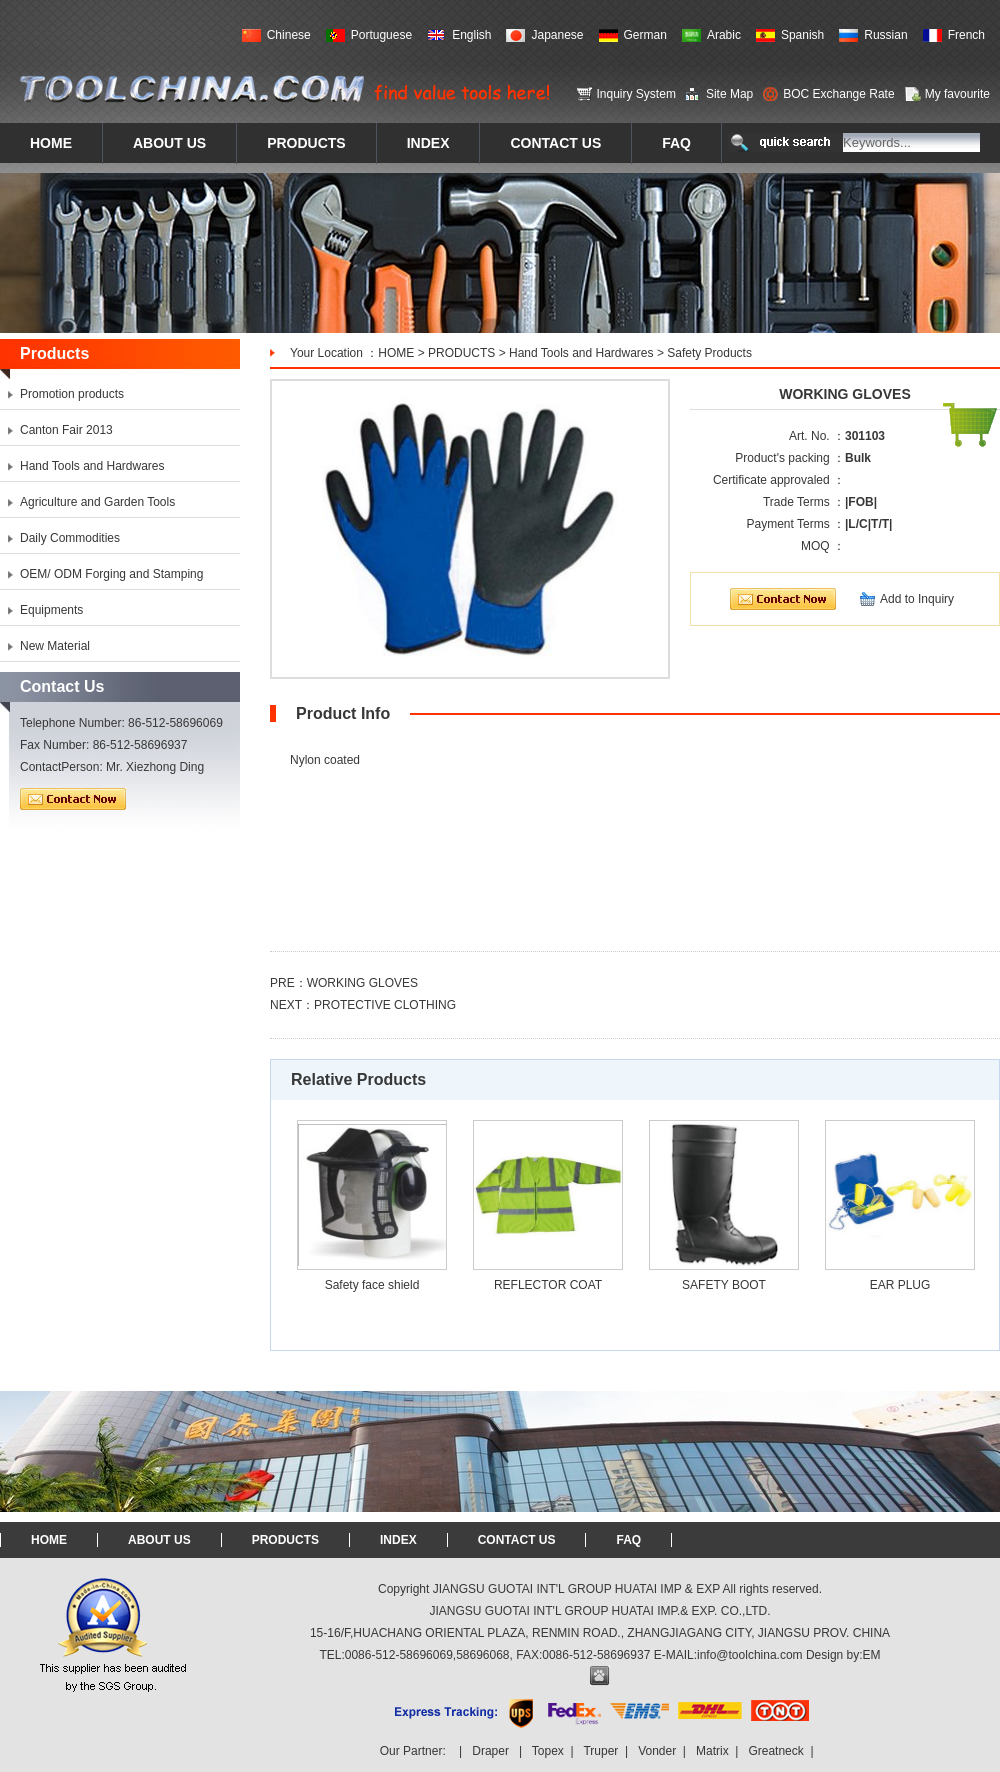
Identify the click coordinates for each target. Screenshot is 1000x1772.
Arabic (724, 35)
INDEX (398, 1540)
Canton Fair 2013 (66, 430)
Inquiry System (636, 94)
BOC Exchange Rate (838, 94)
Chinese (289, 35)
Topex (548, 1751)
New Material (55, 646)
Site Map (729, 94)
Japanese (557, 35)
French (966, 35)
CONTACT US (517, 1540)
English (471, 35)
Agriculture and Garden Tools (97, 502)
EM (872, 1655)
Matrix (712, 1751)
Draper (490, 1751)
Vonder (657, 1751)
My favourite (957, 94)
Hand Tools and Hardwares (581, 353)
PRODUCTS (461, 353)
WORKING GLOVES (362, 983)
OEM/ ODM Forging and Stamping (111, 574)
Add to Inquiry (917, 599)
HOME (396, 353)
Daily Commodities (70, 538)
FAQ (628, 1540)
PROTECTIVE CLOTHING (385, 1005)
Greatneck (775, 1751)
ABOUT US (159, 1540)
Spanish (802, 35)
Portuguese (381, 35)
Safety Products (709, 353)
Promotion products (72, 394)
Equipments (51, 610)
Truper (600, 1751)
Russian (885, 35)
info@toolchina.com (750, 1655)
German (645, 35)
